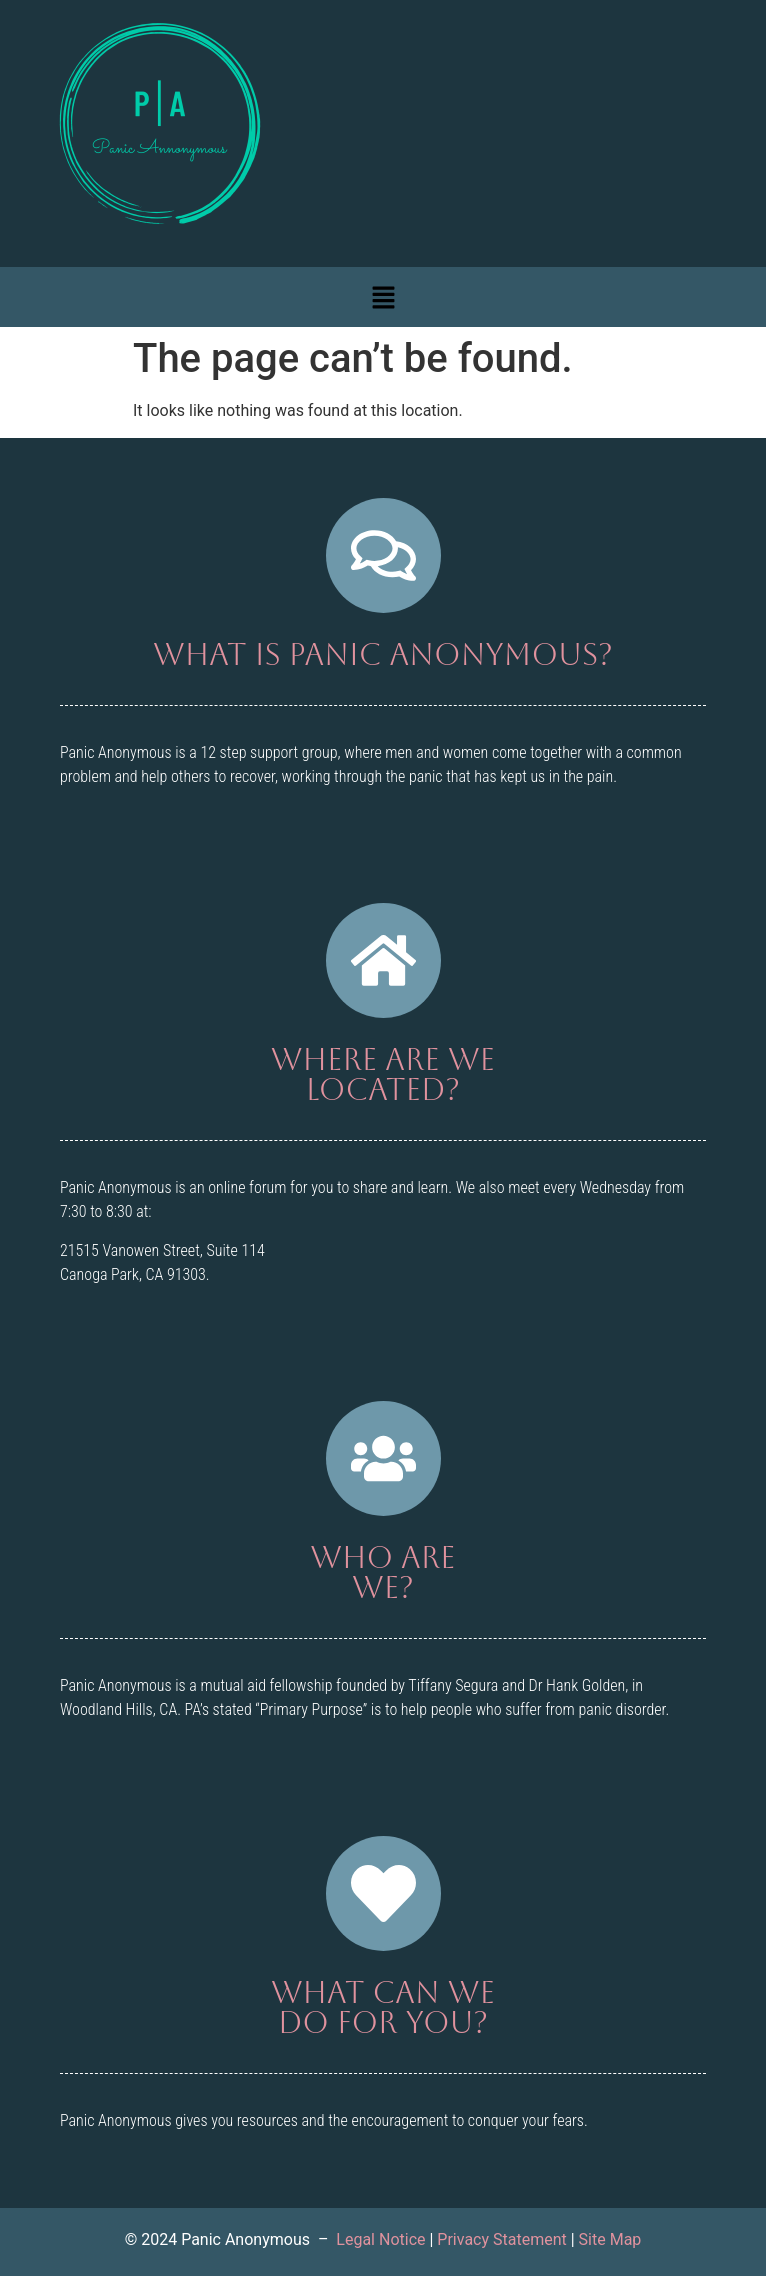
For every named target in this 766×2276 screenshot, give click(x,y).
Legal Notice (380, 2239)
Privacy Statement (501, 2239)
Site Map (610, 2239)
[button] (383, 297)
